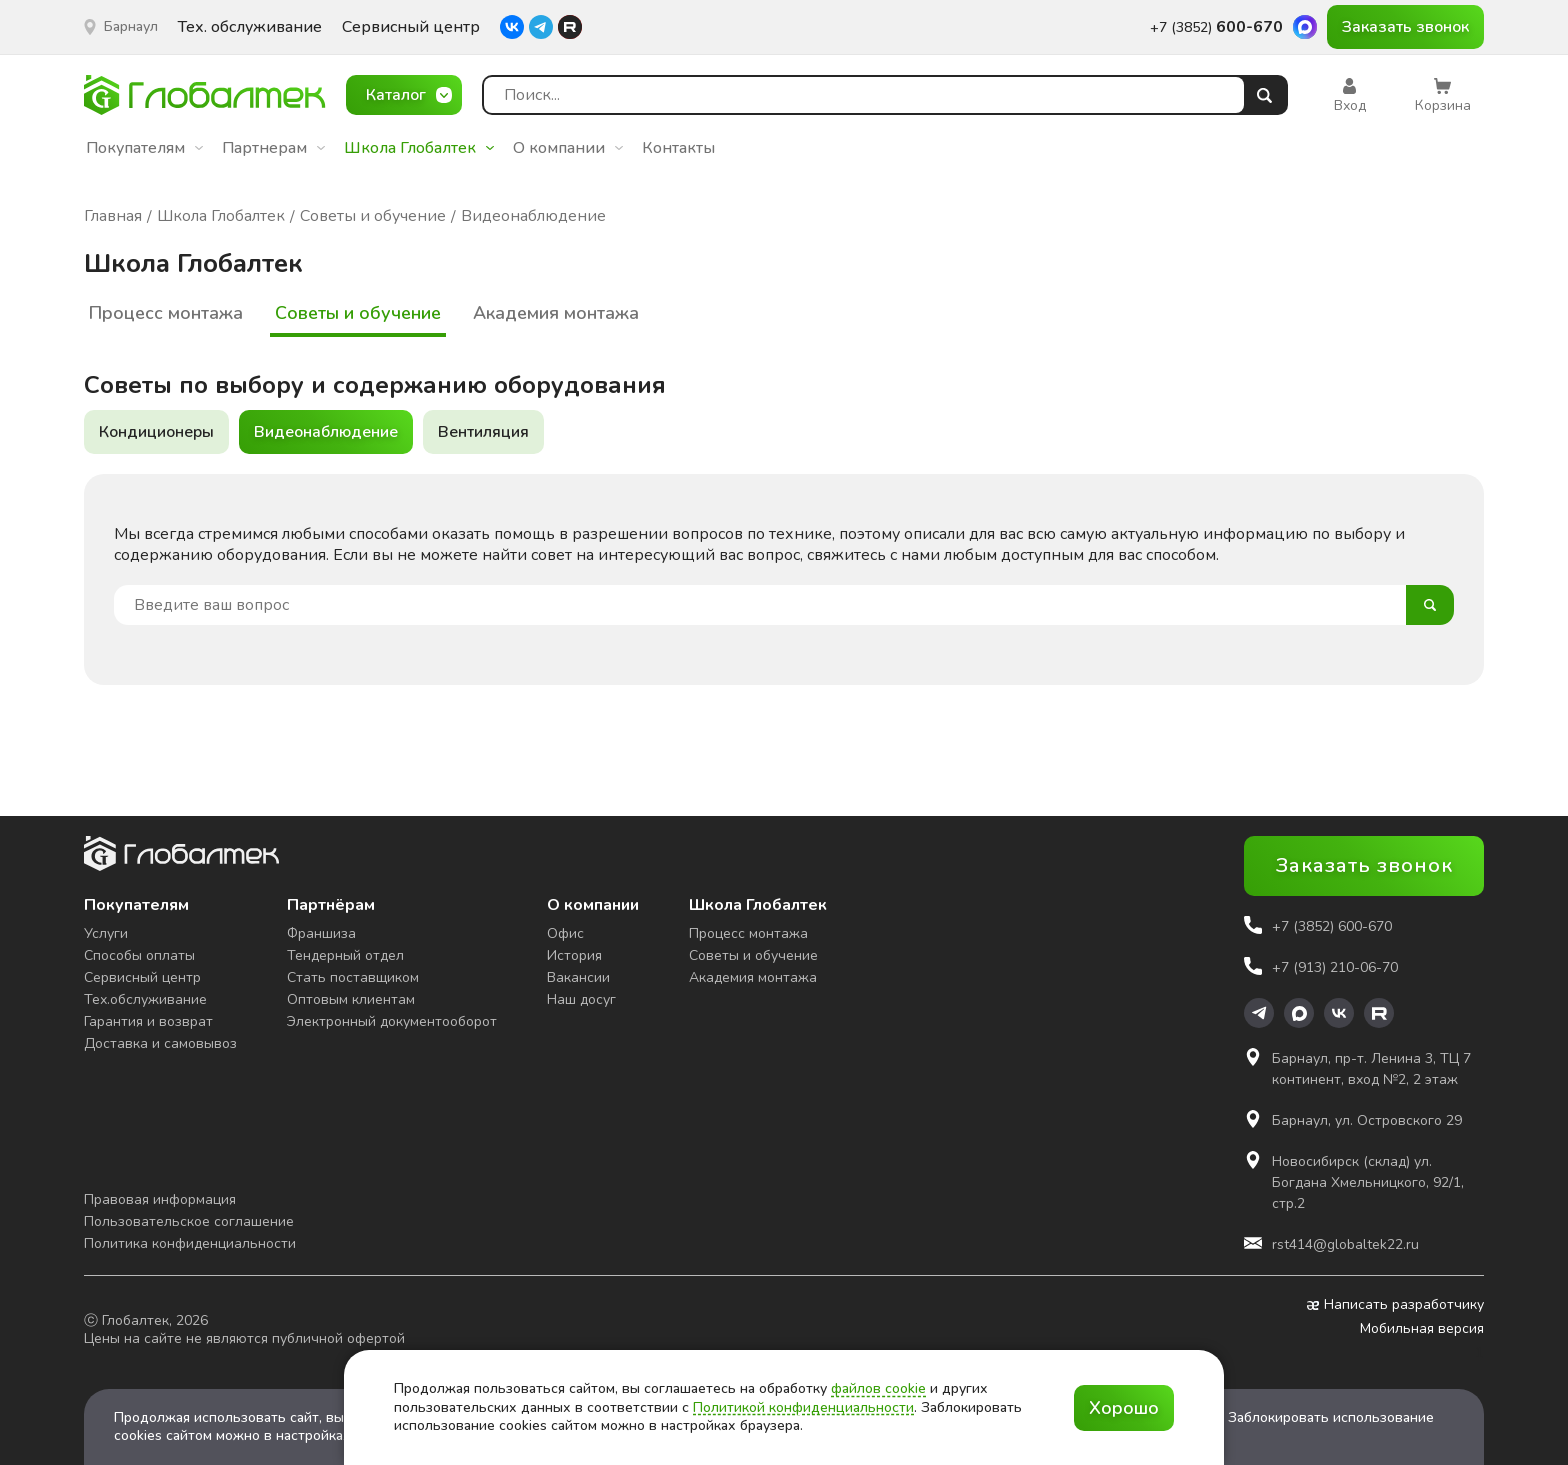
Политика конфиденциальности (190, 1243)
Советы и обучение (358, 313)
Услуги (106, 933)
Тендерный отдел (345, 955)
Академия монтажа (556, 313)
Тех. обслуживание (250, 27)
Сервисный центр (411, 27)
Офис (565, 933)
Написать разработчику (1395, 1305)
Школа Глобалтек (419, 148)
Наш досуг (581, 999)
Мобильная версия (1422, 1329)
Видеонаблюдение (326, 432)
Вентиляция (483, 432)
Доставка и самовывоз (160, 1043)
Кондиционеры (156, 432)
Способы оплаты (139, 955)
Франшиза (321, 933)
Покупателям (144, 148)
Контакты (678, 148)
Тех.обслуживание (145, 999)
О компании (568, 148)
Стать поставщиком (353, 977)
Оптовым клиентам (351, 999)
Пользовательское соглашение (189, 1221)
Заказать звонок (1405, 27)
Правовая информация (160, 1199)
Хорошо (1124, 1408)
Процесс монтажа (166, 313)
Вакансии (578, 977)
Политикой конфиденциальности (803, 1407)
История (574, 955)
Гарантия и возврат (148, 1021)
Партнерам (273, 148)
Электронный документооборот (392, 1021)
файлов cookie (878, 1388)
